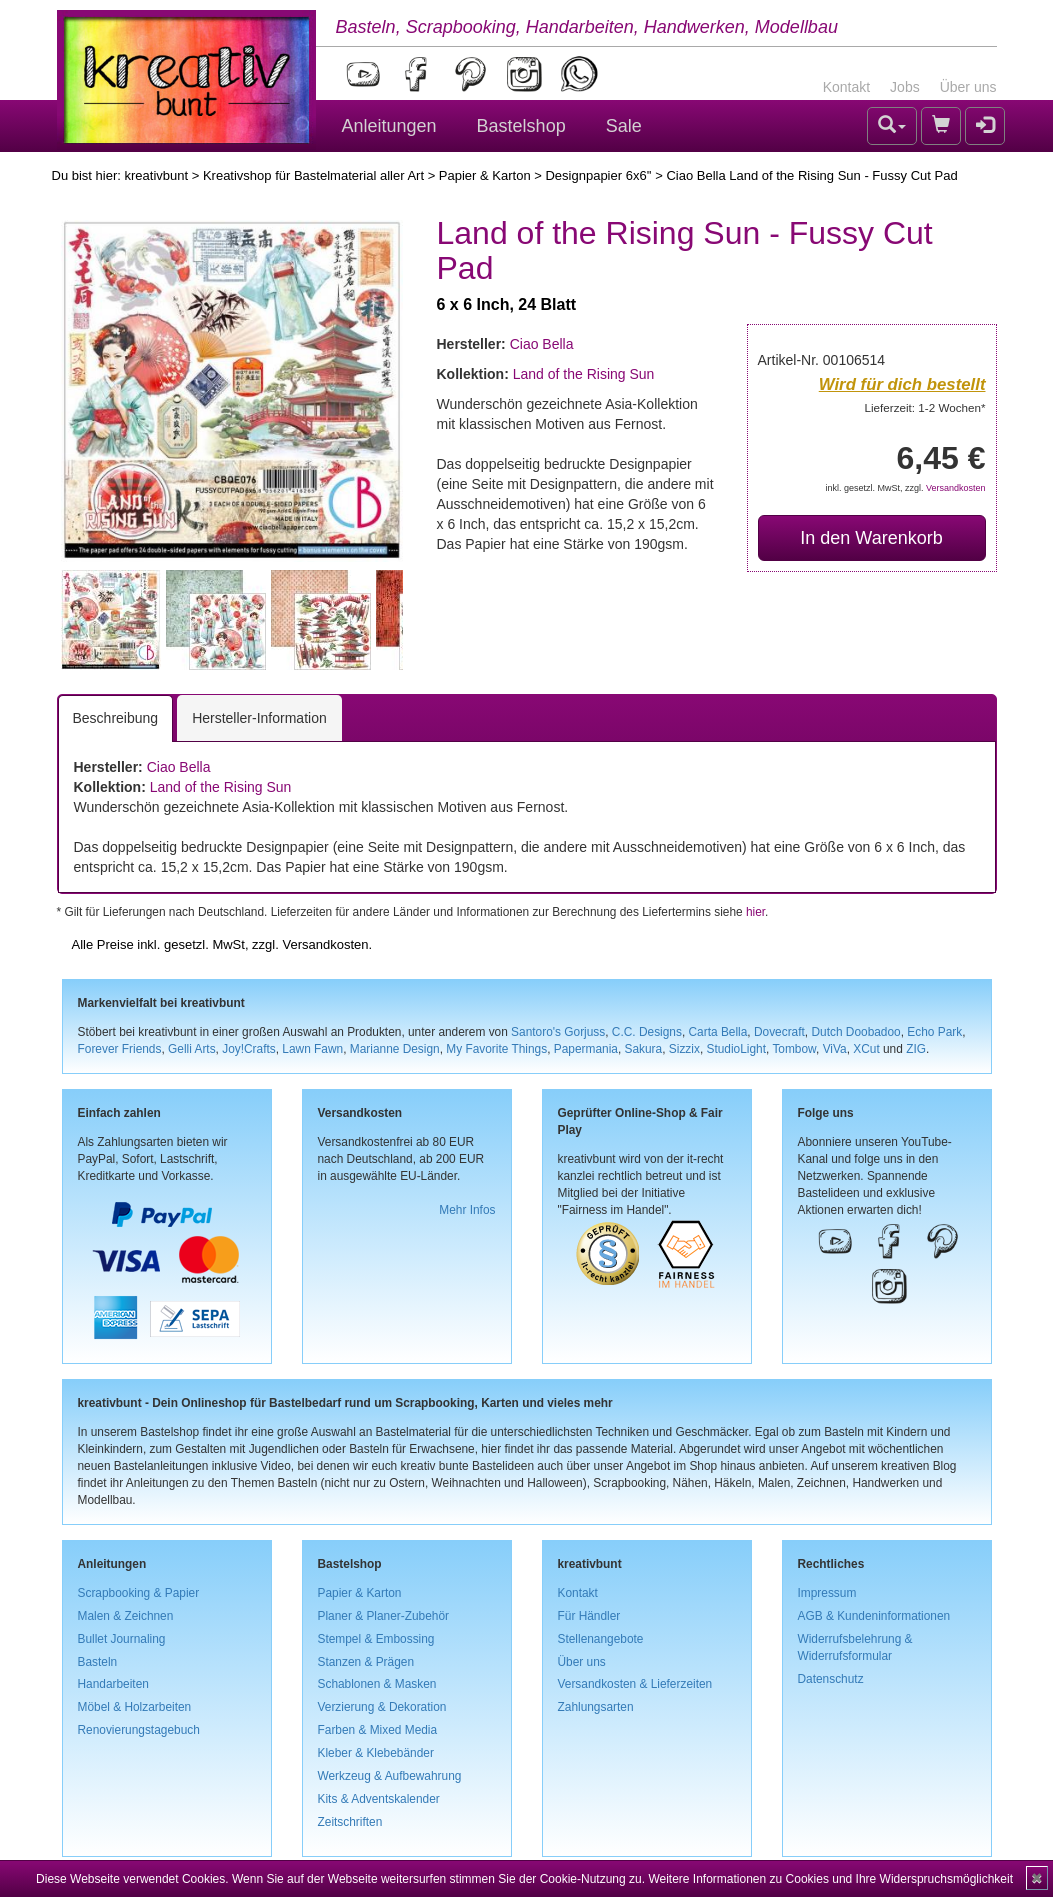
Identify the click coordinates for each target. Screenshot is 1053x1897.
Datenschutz (831, 1679)
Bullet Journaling (122, 1639)
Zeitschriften (350, 1822)
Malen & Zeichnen (126, 1616)
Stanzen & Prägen (366, 1662)
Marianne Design (395, 1049)
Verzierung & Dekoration (382, 1707)
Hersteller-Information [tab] (259, 718)
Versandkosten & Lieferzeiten (635, 1684)
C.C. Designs (647, 1032)
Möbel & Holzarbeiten (135, 1707)
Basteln (98, 1662)
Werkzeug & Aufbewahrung (390, 1776)
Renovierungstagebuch (139, 1730)
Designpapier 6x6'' (598, 175)
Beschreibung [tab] (116, 718)
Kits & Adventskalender (379, 1799)
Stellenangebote (601, 1639)
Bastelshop (521, 126)
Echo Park (934, 1032)
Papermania (586, 1049)
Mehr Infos (467, 1210)
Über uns (968, 87)
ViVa (835, 1049)
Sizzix (684, 1049)
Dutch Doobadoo (855, 1032)
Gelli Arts (192, 1049)
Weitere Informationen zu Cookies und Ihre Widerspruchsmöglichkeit (830, 1879)
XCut (866, 1049)
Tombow (794, 1049)
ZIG (916, 1049)
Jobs (905, 87)
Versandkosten (956, 488)
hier (755, 912)
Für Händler (589, 1616)
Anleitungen (389, 126)
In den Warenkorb (871, 538)
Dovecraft (779, 1032)
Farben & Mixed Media (378, 1730)
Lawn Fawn (312, 1049)
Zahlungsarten (596, 1707)
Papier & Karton (485, 175)
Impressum (827, 1593)
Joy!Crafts (249, 1049)
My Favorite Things (496, 1049)
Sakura (644, 1049)
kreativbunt (156, 175)
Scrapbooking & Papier (139, 1593)
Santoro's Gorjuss (558, 1032)
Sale (624, 126)
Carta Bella (718, 1032)
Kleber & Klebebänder (376, 1753)
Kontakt (846, 87)
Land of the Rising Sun (584, 374)
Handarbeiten (113, 1684)
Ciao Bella (542, 344)
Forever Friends (120, 1049)
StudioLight (736, 1049)
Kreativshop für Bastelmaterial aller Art (313, 175)
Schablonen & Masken (377, 1684)
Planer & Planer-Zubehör (384, 1616)
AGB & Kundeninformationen (874, 1616)
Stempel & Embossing (376, 1639)
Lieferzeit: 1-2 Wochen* (925, 407)
